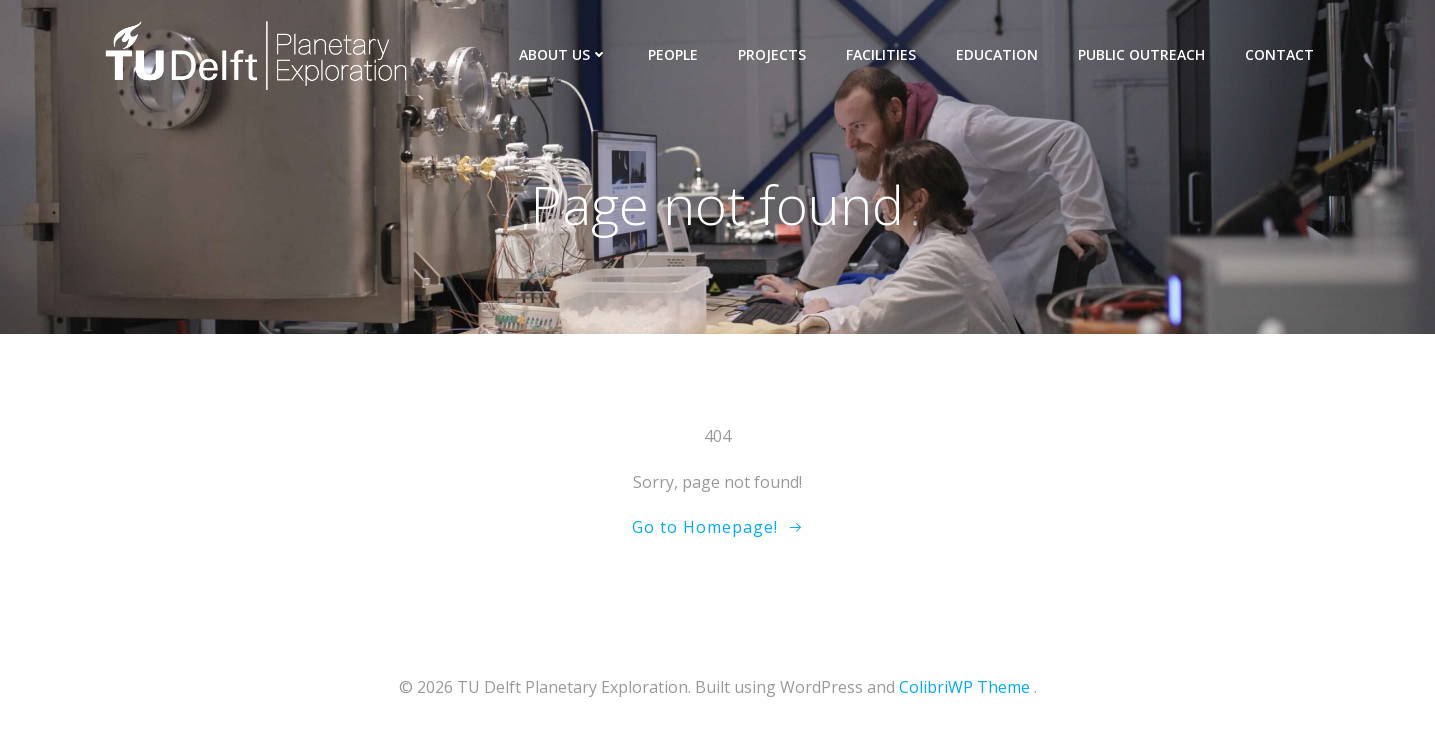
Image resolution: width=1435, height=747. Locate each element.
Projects (772, 54)
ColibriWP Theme (964, 687)
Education (997, 54)
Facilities (881, 54)
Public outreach (1141, 54)
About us (563, 54)
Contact (1279, 54)
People (673, 54)
